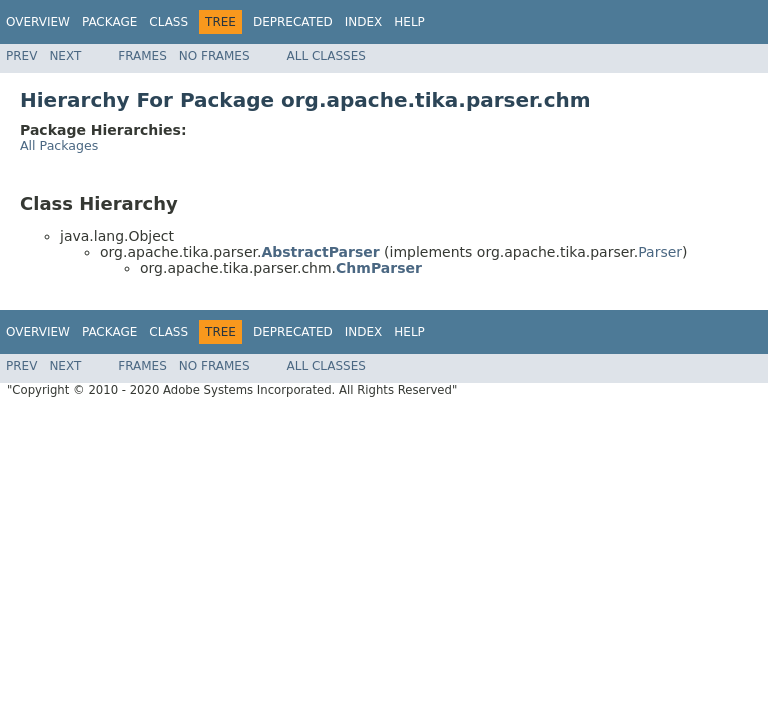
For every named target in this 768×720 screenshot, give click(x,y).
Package (109, 22)
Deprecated (293, 22)
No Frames (214, 56)
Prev (21, 56)
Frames (142, 56)
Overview (38, 22)
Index (364, 22)
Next (65, 56)
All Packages (59, 145)
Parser (660, 252)
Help (409, 22)
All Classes (326, 56)
